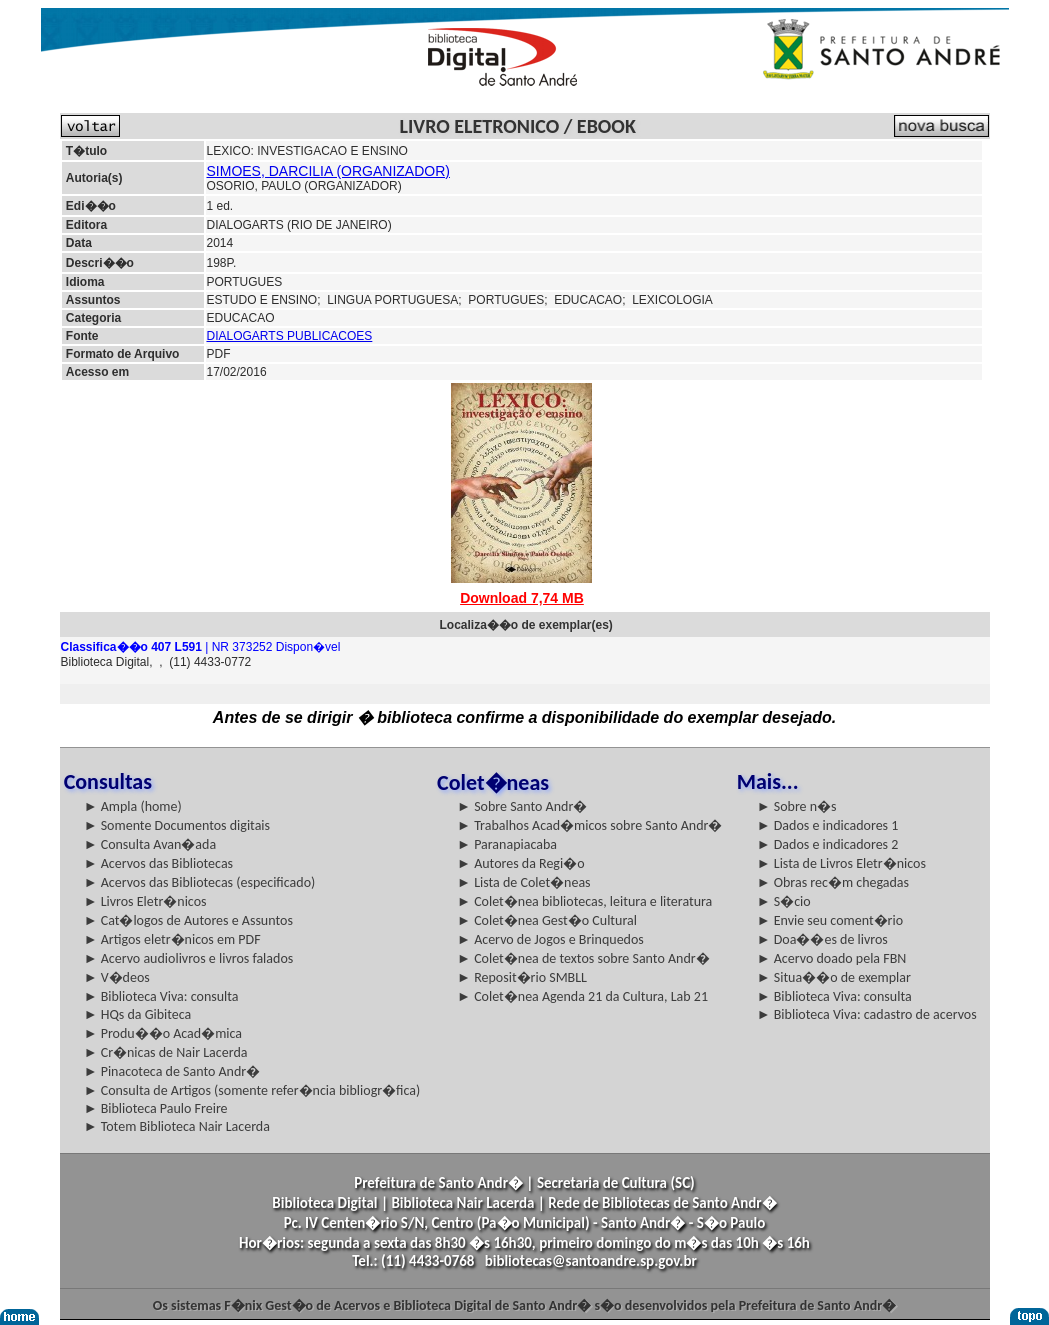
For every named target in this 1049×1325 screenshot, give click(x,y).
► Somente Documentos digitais (177, 825)
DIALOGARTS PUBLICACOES (290, 336)
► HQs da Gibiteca (138, 1014)
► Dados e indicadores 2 (828, 844)
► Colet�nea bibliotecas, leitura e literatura (584, 901)
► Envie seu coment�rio (830, 920)
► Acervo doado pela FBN (832, 958)
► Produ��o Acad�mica (163, 1033)
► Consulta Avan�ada (150, 844)
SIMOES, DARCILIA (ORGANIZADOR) (328, 171)
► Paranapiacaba (507, 844)
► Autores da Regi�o (520, 863)
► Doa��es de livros (822, 939)
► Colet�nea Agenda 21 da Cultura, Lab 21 (582, 996)
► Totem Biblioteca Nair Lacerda (177, 1126)
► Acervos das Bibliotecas (158, 863)
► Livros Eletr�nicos (145, 901)
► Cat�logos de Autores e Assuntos (188, 920)
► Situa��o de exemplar (834, 977)
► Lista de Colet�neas (523, 882)
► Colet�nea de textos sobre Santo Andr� (583, 958)
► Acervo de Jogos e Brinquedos (550, 939)
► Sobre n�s (797, 806)
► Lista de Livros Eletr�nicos (841, 863)
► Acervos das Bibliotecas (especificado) (200, 882)
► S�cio (784, 901)
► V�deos (117, 977)
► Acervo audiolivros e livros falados (189, 958)
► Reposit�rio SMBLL (522, 977)
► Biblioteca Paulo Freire (156, 1108)
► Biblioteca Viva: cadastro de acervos (867, 1014)
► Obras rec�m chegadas (833, 882)
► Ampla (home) (133, 806)
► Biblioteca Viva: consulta (161, 996)
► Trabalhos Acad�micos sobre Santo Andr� (589, 825)
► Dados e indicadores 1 (828, 825)
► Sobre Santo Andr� (522, 806)
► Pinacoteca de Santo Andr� (172, 1071)
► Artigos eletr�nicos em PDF (172, 939)
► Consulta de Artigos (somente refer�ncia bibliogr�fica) (252, 1090)
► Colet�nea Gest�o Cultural (547, 920)
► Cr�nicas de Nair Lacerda (166, 1052)
